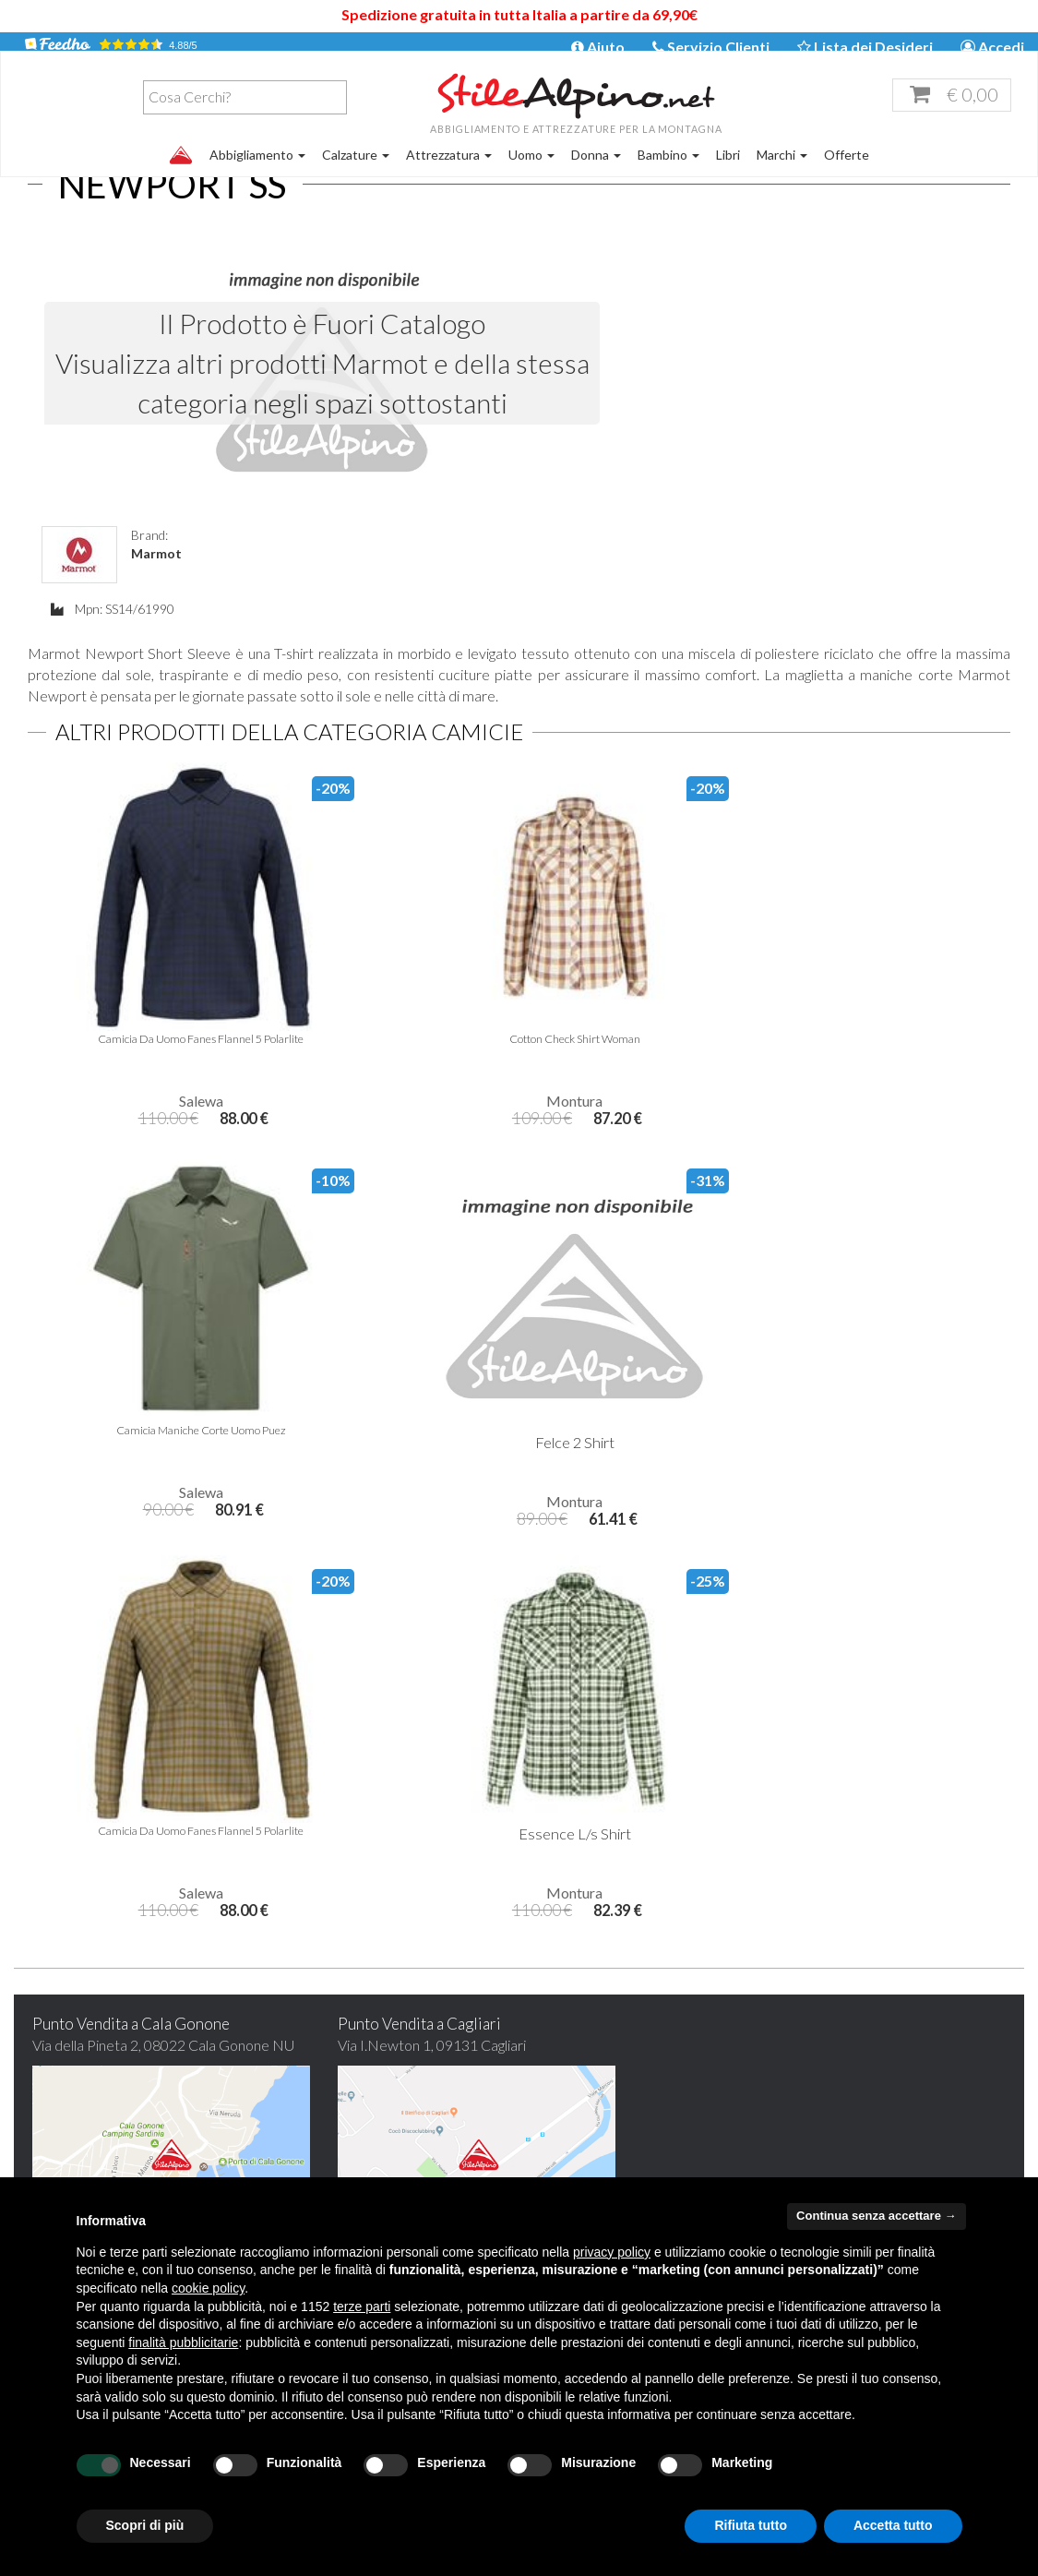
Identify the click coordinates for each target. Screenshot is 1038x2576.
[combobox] (131, 118)
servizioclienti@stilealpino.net (662, 2071)
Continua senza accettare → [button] (876, 2216)
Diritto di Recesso (840, 2148)
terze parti (361, 2306)
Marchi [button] (782, 175)
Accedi (992, 48)
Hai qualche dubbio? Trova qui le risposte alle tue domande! (894, 1664)
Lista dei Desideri (865, 48)
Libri (728, 175)
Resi (796, 2122)
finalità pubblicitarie (183, 2342)
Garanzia (811, 2071)
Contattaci (316, 2096)
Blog (296, 2071)
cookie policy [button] (208, 2288)
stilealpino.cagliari (655, 2122)
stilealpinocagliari (628, 2096)
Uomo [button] (531, 175)
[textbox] (135, 117)
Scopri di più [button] (145, 2525)
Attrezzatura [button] (449, 175)
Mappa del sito (329, 2174)
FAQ (297, 2148)
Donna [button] (596, 175)
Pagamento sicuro (839, 2096)
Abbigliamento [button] (257, 175)
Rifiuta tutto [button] (750, 2525)
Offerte (846, 175)
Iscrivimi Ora (644, 1892)
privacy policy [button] (611, 2252)
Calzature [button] (355, 175)
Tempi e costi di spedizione (866, 2046)
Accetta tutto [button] (893, 2525)
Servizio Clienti (711, 48)
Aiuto (598, 48)
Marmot (662, 303)
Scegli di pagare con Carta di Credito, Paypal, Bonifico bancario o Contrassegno (894, 1896)
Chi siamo (312, 2046)
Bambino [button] (668, 175)
